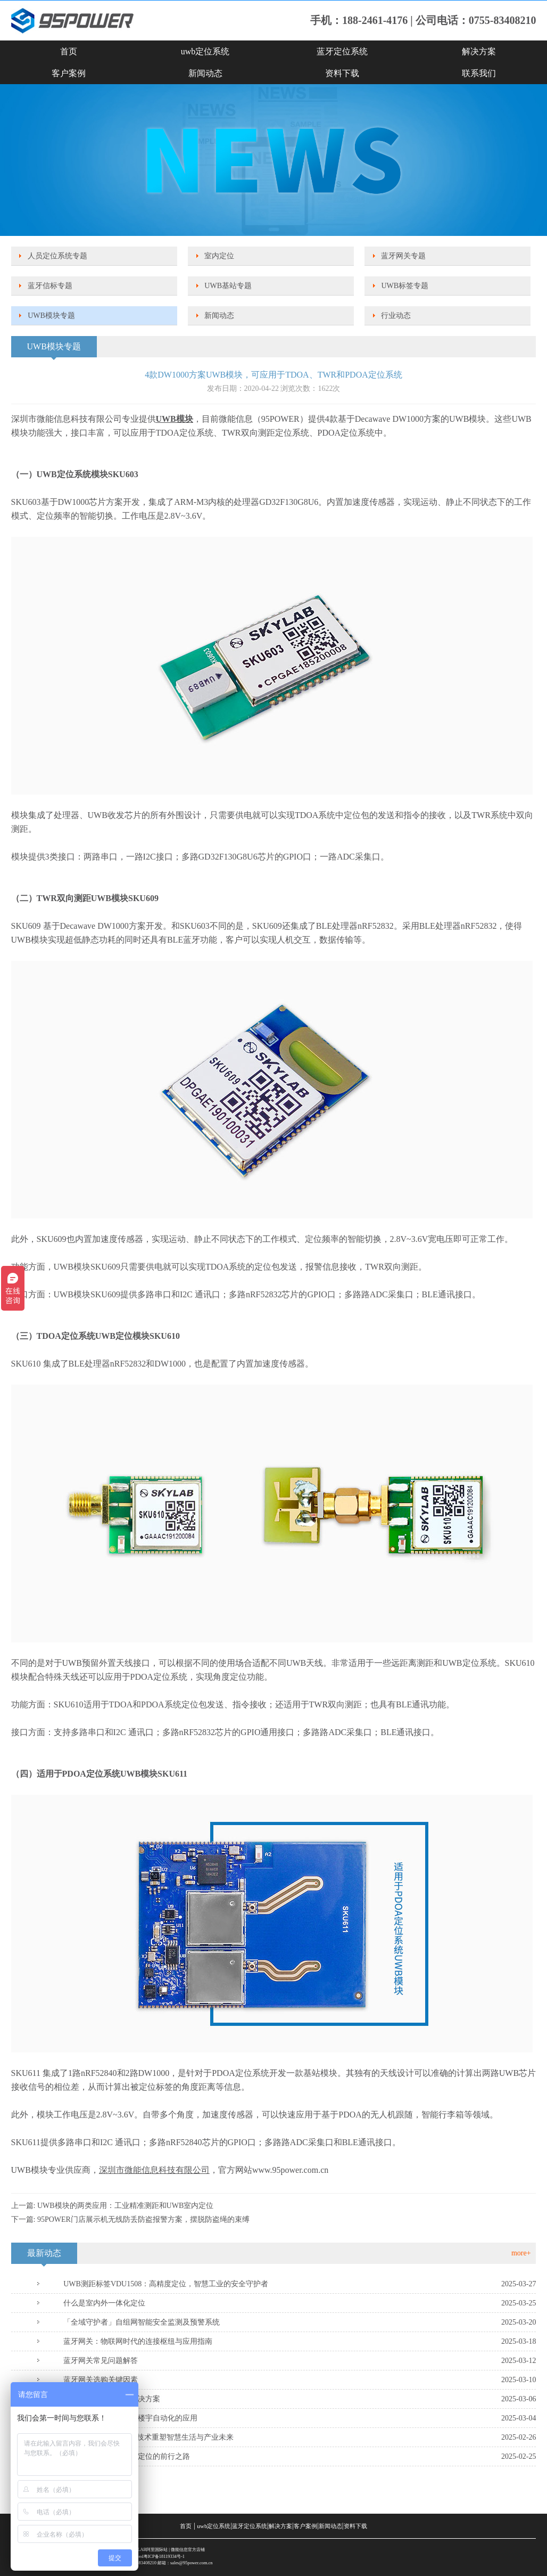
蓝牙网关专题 (403, 256)
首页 (68, 51)
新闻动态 (205, 73)
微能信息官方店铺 (188, 2549)
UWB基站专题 (228, 286)
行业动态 (396, 316)
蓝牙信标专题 (50, 286)
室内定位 (219, 256)
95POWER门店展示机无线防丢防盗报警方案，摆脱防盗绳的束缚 (143, 2219)
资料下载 (342, 73)
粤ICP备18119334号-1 (164, 2556)
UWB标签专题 (404, 286)
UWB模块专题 (51, 316)
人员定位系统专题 (57, 256)
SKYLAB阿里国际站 (148, 2549)
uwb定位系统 (205, 51)
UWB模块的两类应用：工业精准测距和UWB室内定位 (125, 2206)
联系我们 (479, 73)
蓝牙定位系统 (342, 51)
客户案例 (69, 73)
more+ (521, 2253)
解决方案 (479, 51)
